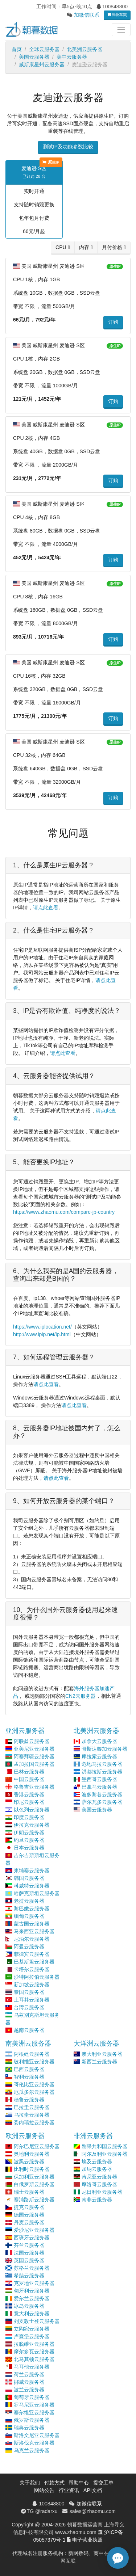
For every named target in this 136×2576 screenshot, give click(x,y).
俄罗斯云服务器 (31, 2420)
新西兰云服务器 (99, 2061)
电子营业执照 (87, 2540)
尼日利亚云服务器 (102, 2192)
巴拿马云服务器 (99, 1787)
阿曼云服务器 (29, 1946)
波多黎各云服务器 (102, 1794)
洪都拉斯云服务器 (102, 1772)
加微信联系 (86, 15)
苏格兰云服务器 (31, 2268)
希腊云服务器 (29, 2275)
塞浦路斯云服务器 (34, 2199)
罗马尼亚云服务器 (34, 2405)
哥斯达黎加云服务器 (104, 1749)
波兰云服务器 (29, 2389)
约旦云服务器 (29, 1840)
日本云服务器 (29, 1848)
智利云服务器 (29, 2077)
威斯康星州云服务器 (42, 64)
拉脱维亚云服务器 (34, 2344)
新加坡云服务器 (31, 1984)
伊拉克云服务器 (31, 1825)
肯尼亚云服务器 (99, 2177)
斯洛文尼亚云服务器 (36, 2435)
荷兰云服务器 (29, 2374)
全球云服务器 (44, 49)
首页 (17, 49)
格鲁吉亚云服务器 (34, 1787)
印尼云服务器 (29, 1802)
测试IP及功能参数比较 (68, 147)
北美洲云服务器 (84, 49)
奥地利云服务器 (31, 2154)
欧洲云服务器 (25, 2135)
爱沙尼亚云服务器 (34, 2230)
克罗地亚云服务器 (34, 2283)
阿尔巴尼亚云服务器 (36, 2146)
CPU (60, 247)
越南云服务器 (29, 2030)
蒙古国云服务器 (31, 1924)
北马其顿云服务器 (34, 2359)
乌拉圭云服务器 (31, 2115)
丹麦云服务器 (29, 2222)
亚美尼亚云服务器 (34, 1749)
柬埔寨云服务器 (31, 1870)
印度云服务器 (29, 1817)
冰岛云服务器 (29, 2306)
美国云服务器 (34, 57)
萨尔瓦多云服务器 (102, 1802)
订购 (113, 322)
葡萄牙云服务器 (31, 2397)
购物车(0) (117, 15)
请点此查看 (45, 907)
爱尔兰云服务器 (31, 2298)
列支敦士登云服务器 (36, 2321)
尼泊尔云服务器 (31, 1939)
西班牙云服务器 (31, 2237)
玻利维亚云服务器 (34, 2061)
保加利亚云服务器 (34, 2177)
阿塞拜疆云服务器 (34, 1756)
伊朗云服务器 (29, 1832)
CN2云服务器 (80, 1696)
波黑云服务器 (29, 2161)
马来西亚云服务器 (34, 1931)
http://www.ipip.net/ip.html (42, 1334)
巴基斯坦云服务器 (34, 1962)
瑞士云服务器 (29, 2192)
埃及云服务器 (97, 2161)
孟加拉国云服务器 (34, 1764)
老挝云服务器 (29, 1901)
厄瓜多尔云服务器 (34, 2092)
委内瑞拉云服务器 (34, 2122)
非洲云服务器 (93, 2135)
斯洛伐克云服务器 (34, 2443)
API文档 (92, 2490)
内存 (84, 247)
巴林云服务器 (29, 1772)
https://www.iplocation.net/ (42, 1327)
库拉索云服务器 (99, 1756)
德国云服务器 (29, 2215)
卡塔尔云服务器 (31, 1969)
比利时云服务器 (31, 2169)
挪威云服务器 (29, 2382)
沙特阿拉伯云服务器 (36, 1977)
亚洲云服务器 (25, 1730)
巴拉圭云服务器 (31, 2107)
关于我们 (30, 2482)
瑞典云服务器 (29, 2427)
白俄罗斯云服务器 (34, 2184)
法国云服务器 (29, 2253)
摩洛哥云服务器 (99, 2184)
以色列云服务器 (31, 1810)
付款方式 (54, 2482)
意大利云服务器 (31, 2313)
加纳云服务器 (97, 2169)
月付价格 (112, 247)
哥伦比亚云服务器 (34, 2084)
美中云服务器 (72, 57)
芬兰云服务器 (29, 2245)
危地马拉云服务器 (102, 1764)
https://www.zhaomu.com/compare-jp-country (64, 1212)
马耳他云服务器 (31, 2367)
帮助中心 (79, 2482)
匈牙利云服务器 (31, 2291)
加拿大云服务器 (99, 1741)
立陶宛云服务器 (31, 2329)
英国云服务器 (29, 2260)
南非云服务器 (97, 2199)
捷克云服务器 (29, 2207)
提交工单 (103, 2482)
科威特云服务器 (31, 1886)
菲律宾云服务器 (31, 1954)
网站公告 (44, 2490)
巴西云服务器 (29, 2069)
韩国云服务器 (29, 1878)
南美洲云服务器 (28, 2043)
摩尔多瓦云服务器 (34, 2351)
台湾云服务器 (29, 2007)
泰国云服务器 (29, 1992)
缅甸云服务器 (29, 1916)
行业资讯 (69, 2490)
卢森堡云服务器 (31, 2336)
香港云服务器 (29, 1794)
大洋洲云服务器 (96, 2043)
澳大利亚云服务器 (102, 2054)
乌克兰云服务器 (31, 2450)
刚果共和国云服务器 (104, 2146)
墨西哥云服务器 (99, 1779)
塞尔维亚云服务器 (34, 2412)
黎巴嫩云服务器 (31, 1908)
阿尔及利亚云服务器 (104, 2154)
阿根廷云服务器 (31, 2054)
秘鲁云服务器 (29, 2100)
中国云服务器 (29, 1779)
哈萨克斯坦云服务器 (36, 1893)
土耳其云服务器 (31, 2000)
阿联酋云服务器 (31, 1741)
